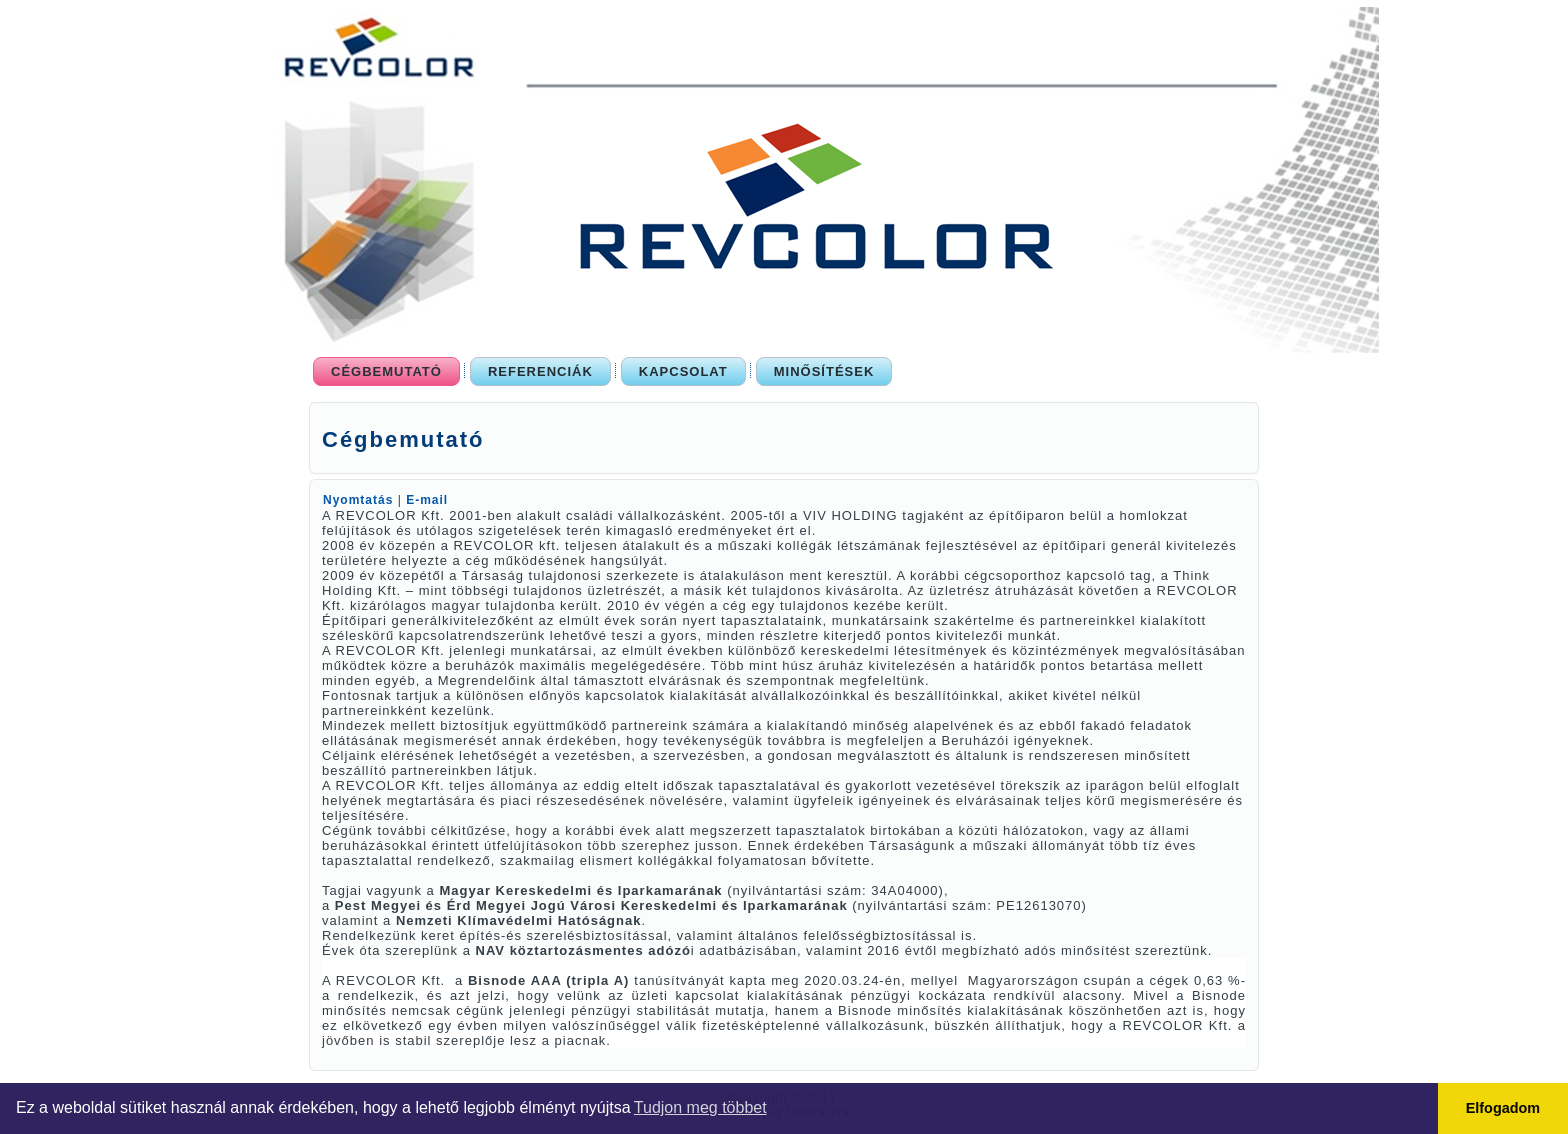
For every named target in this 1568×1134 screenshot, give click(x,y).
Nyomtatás (360, 500)
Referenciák (540, 371)
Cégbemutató (386, 371)
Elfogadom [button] (1503, 1108)
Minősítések (824, 371)
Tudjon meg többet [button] (700, 1107)
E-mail (427, 500)
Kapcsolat (683, 371)
